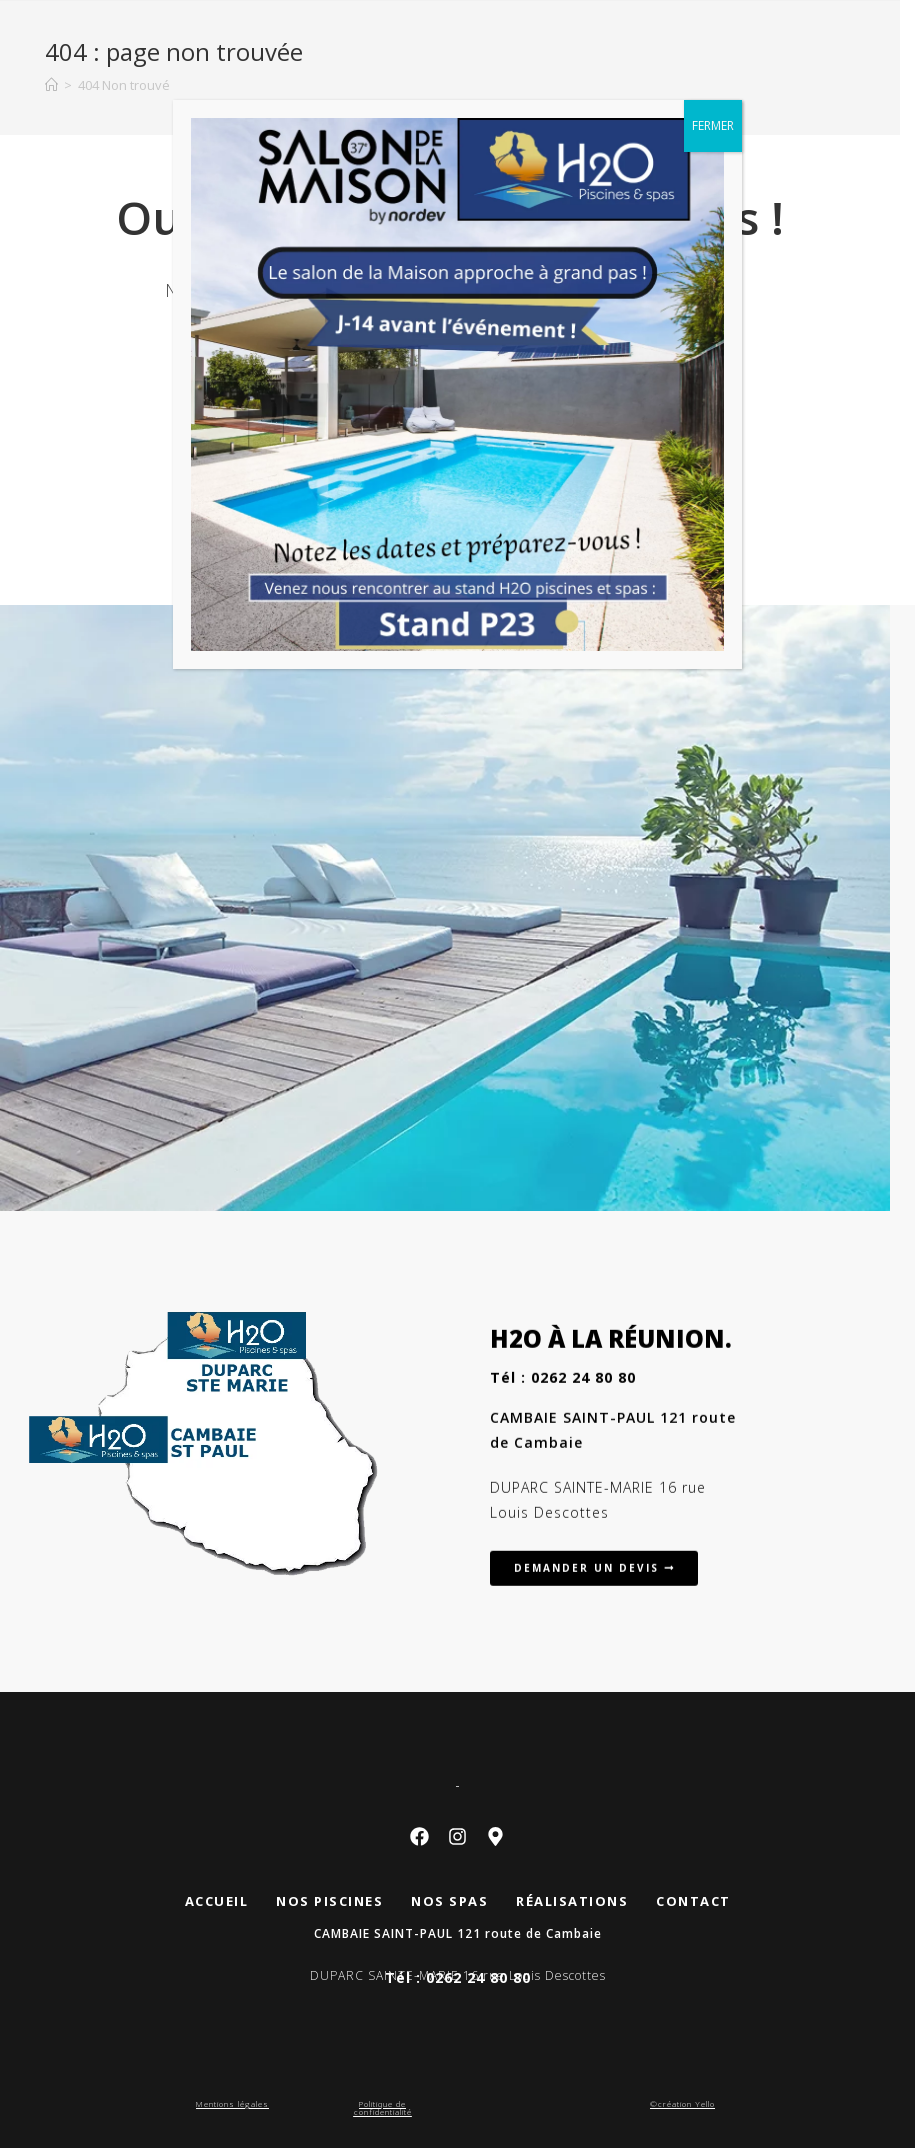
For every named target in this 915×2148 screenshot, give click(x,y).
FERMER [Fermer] (713, 125)
